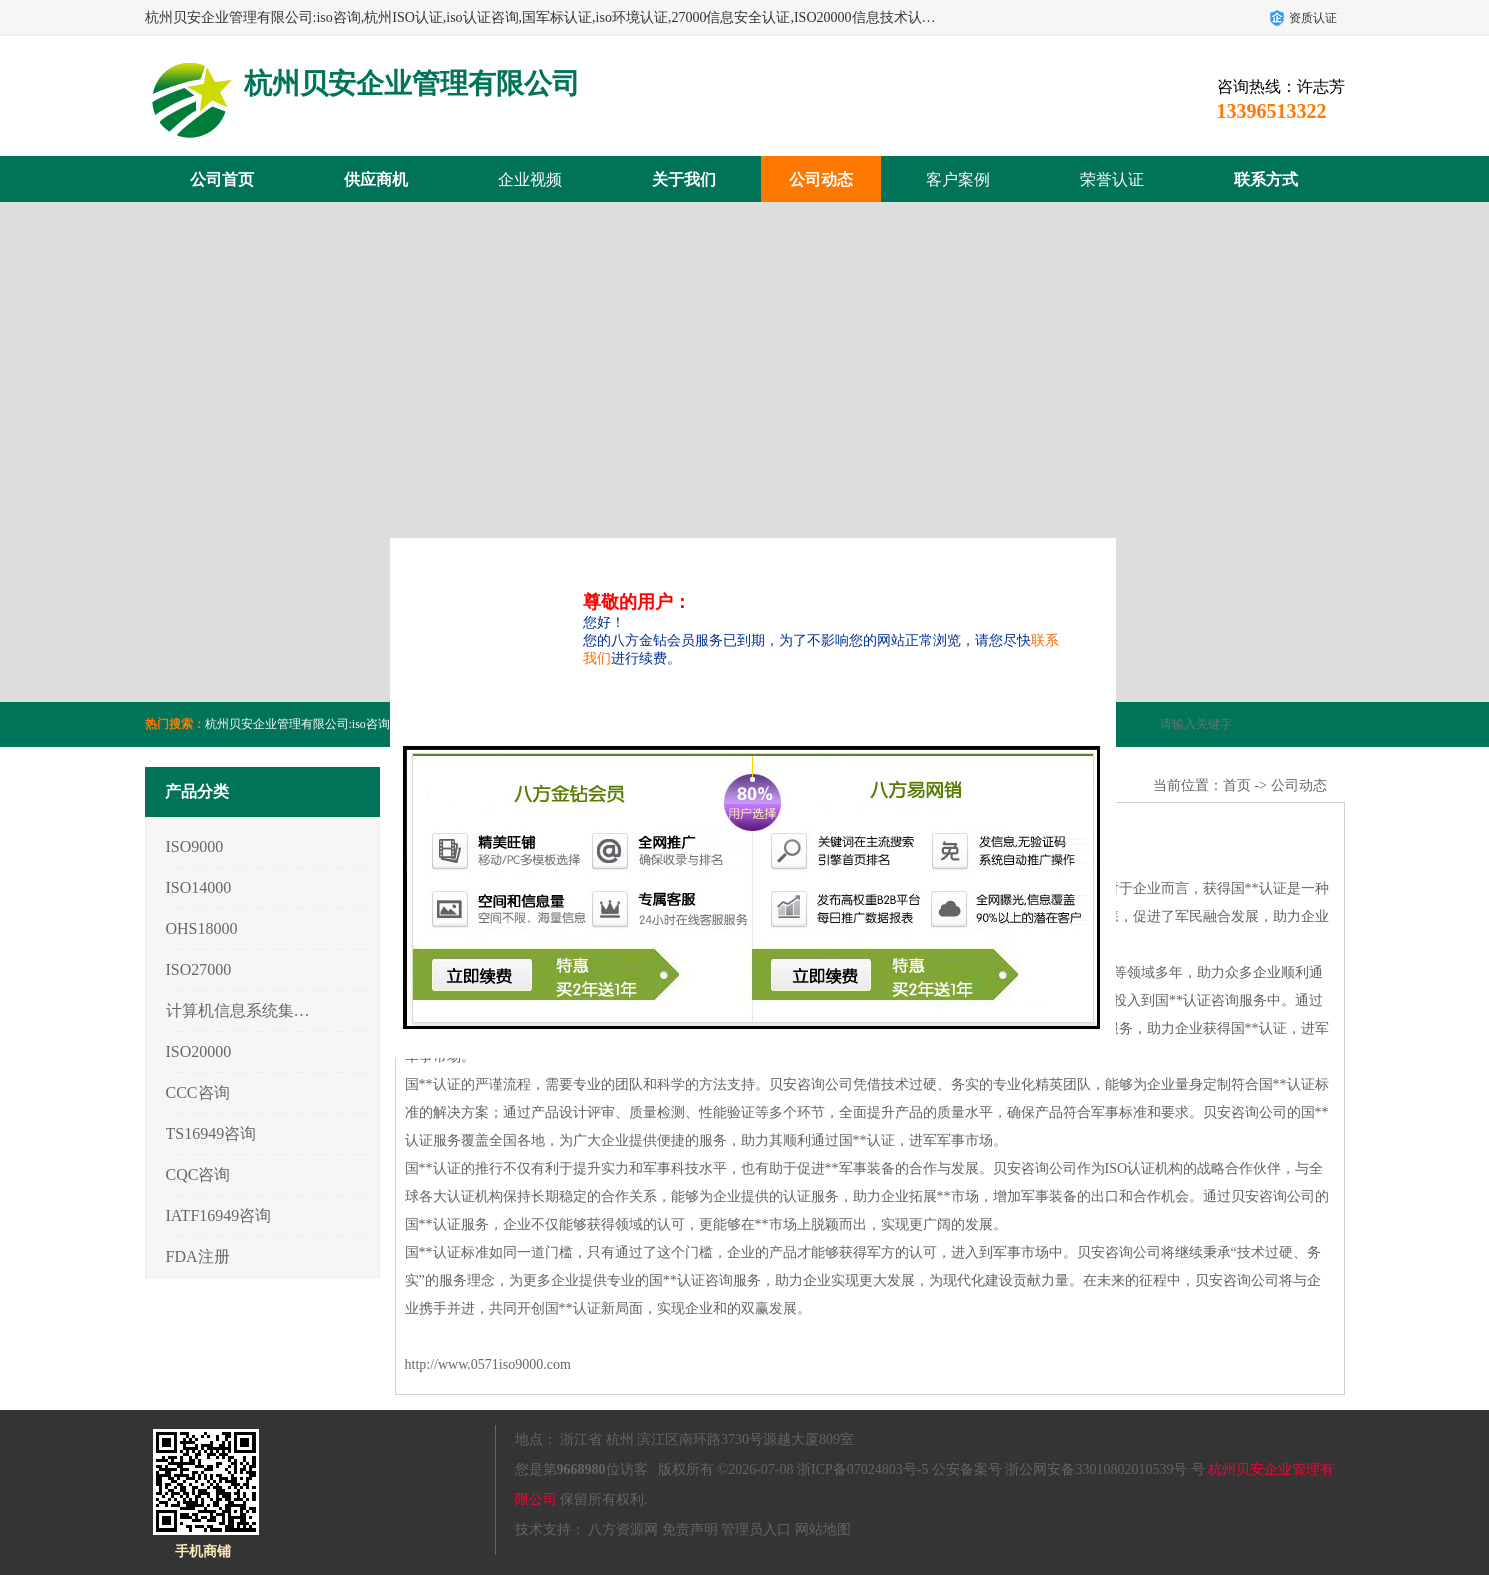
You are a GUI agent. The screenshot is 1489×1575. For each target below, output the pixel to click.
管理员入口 (756, 1529)
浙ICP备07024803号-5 (862, 1469)
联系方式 (1266, 179)
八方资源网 (623, 1529)
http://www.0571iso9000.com (488, 1364)
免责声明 (690, 1529)
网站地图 (823, 1529)
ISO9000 (195, 846)
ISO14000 (199, 887)
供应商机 (376, 179)
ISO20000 (199, 1051)
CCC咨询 (198, 1092)
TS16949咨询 (211, 1133)
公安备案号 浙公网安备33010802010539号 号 (1068, 1469)
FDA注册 (198, 1256)
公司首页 (222, 179)
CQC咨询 (198, 1174)
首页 (1237, 785)
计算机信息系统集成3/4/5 (238, 1010)
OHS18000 (202, 928)
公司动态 (821, 179)
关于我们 (684, 179)
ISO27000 (199, 969)
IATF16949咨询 (219, 1215)
